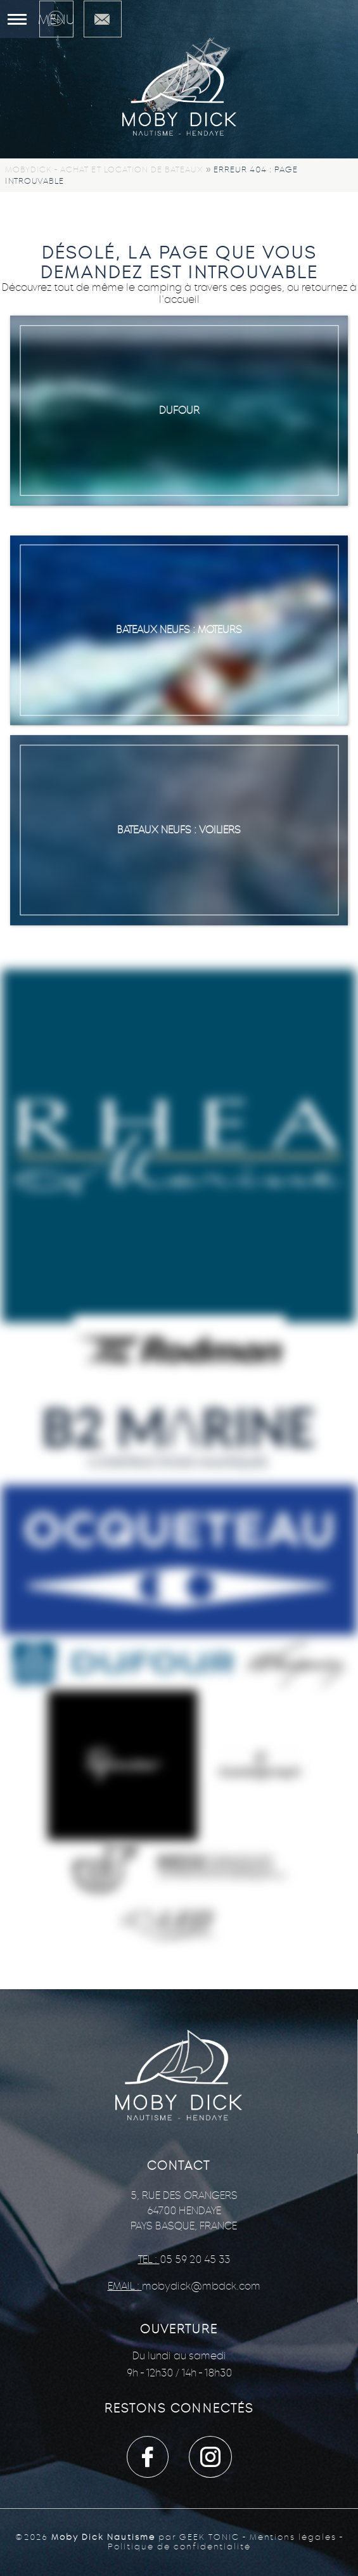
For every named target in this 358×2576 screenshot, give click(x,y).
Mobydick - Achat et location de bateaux (104, 169)
